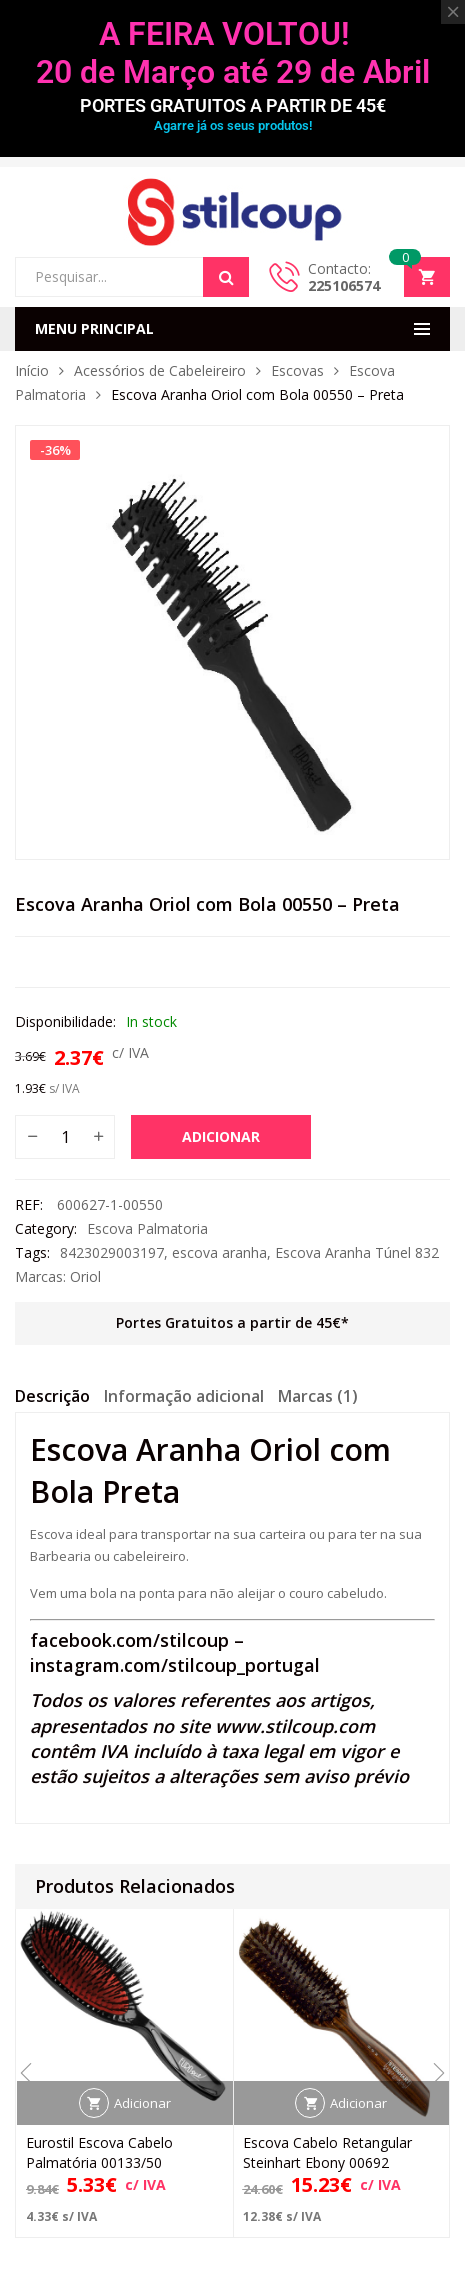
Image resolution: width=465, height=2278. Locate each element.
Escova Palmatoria (147, 1228)
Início (32, 370)
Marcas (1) (318, 1396)
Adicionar (221, 1136)
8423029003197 (112, 1252)
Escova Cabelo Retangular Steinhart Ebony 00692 (327, 2152)
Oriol (85, 1276)
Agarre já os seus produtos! (233, 125)
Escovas (297, 370)
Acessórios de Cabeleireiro (160, 370)
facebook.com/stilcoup (129, 1640)
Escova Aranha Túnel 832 (357, 1252)
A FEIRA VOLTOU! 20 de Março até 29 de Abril (233, 53)
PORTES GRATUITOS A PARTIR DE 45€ (233, 105)
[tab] (52, 1399)
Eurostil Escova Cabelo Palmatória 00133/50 (99, 2152)
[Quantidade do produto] (65, 1137)
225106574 (344, 285)
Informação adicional (184, 1396)
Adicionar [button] (142, 2103)
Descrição (52, 1396)
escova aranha (219, 1252)
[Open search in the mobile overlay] (132, 277)
